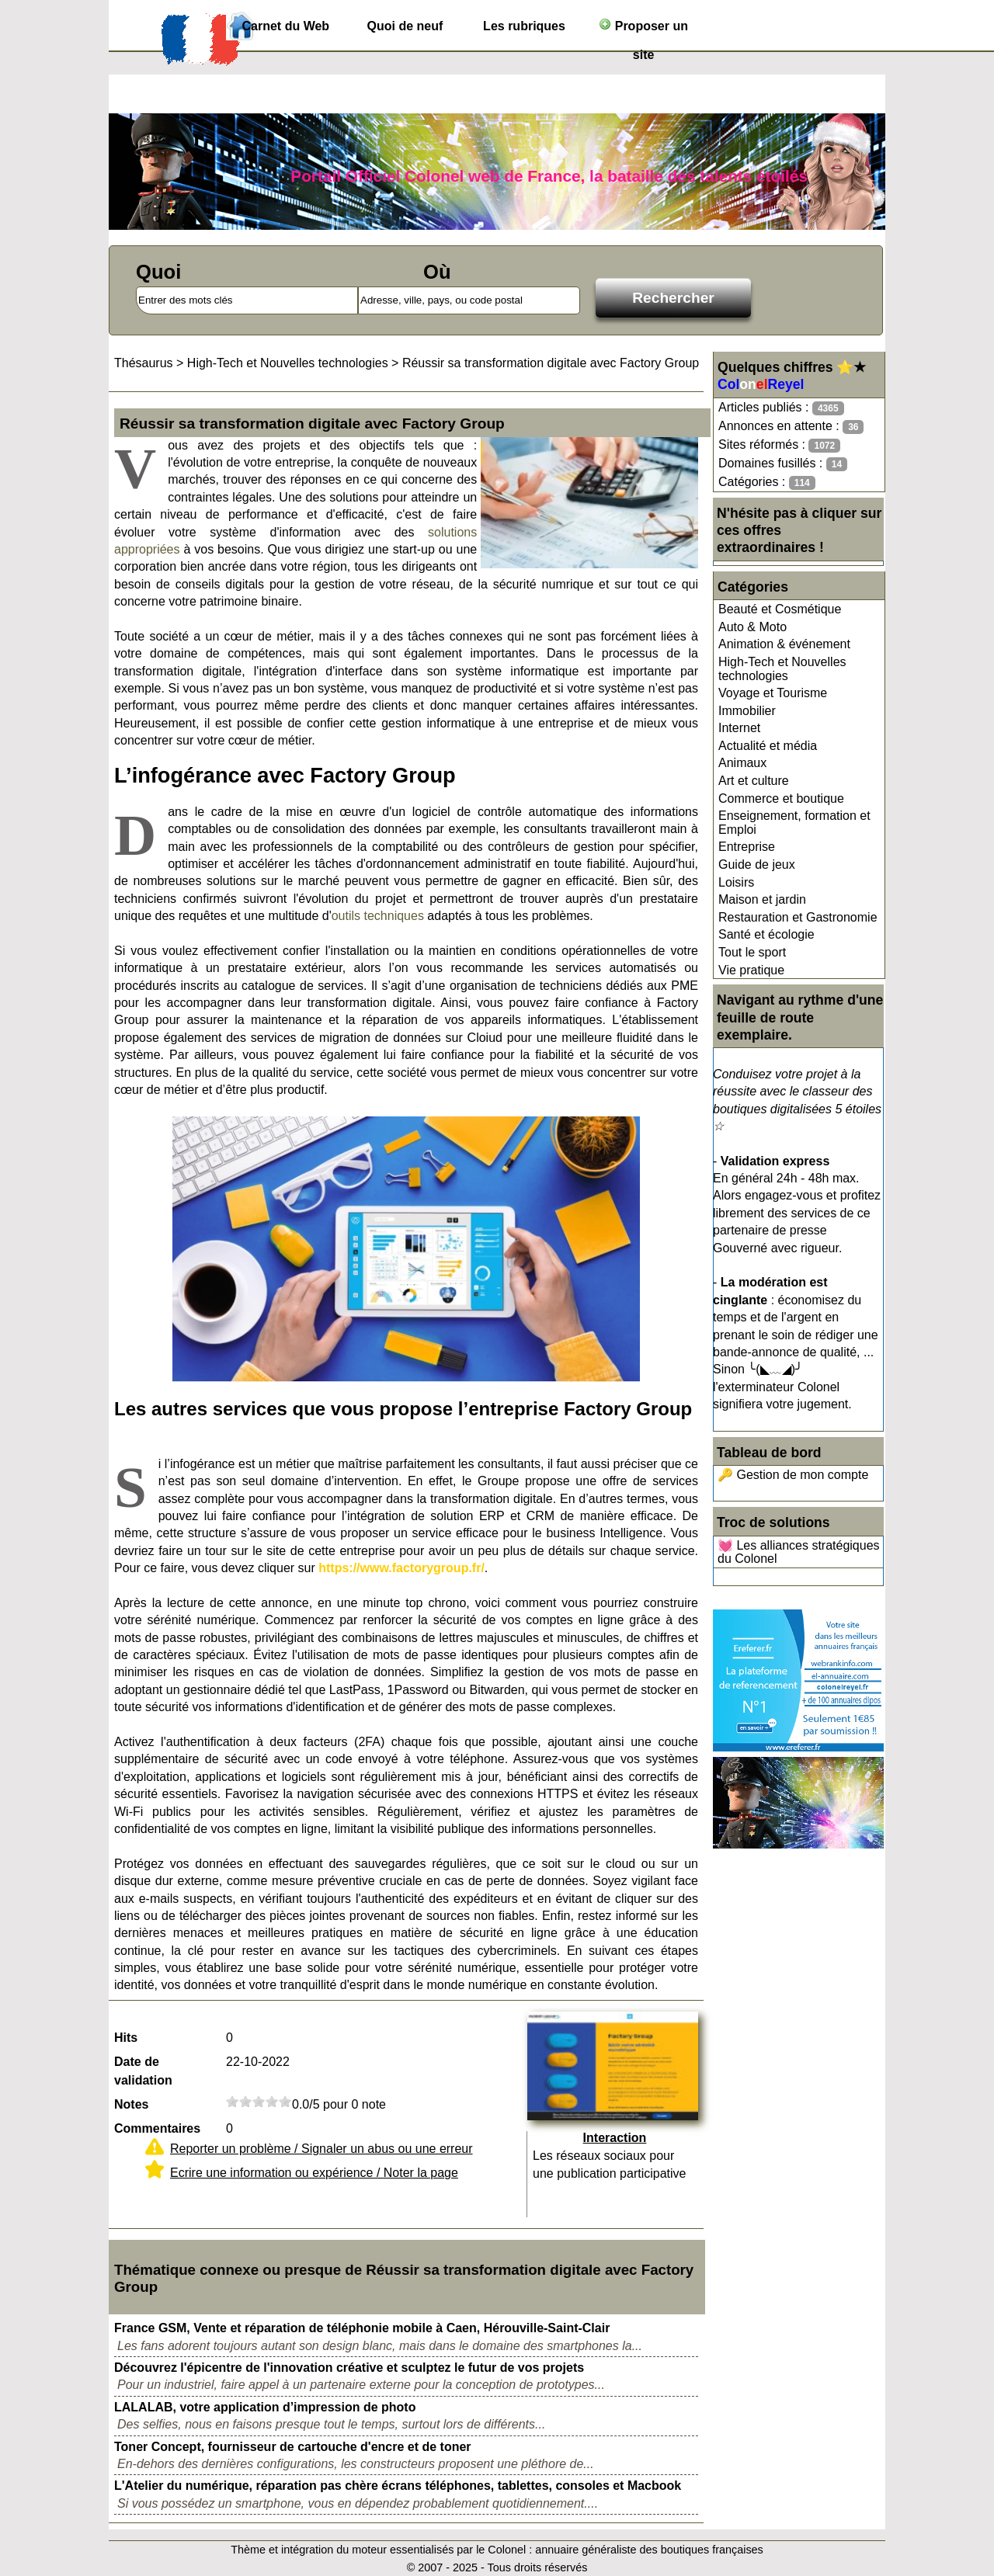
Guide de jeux (756, 864)
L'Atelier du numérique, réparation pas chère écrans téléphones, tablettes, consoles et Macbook (397, 2485)
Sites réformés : (779, 445)
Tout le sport (752, 952)
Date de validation (143, 2071)
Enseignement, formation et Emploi (794, 822)
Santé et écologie (766, 934)
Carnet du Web (286, 26)
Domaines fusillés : (782, 464)
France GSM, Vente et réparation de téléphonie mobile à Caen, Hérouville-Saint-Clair (362, 2328)
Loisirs (736, 882)
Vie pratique (751, 970)
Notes (131, 2104)
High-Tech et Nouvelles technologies (782, 668)
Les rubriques (524, 26)
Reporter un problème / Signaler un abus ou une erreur (321, 2148)
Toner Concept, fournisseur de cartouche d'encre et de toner (292, 2446)
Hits (125, 2037)
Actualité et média (767, 745)
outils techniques (378, 915)
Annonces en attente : (791, 426)
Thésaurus (143, 363)
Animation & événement (784, 644)
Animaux (742, 762)
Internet (739, 727)
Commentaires (157, 2128)
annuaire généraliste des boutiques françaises (649, 2549)
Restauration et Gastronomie (798, 917)
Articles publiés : (781, 408)
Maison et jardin (762, 899)
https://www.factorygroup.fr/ (401, 1567)
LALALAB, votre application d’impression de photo (264, 2407)
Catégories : (766, 482)
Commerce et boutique (781, 798)
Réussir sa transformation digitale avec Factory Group (550, 363)
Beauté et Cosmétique (779, 609)
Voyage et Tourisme (772, 693)
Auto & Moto (752, 627)
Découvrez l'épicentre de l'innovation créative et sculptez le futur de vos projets (349, 2367)
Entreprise (746, 846)
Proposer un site (643, 29)
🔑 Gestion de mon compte (793, 1474)
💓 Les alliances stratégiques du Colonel (799, 1552)
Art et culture (753, 780)
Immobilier (747, 710)
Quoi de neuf (405, 26)
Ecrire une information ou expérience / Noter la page (314, 2172)
